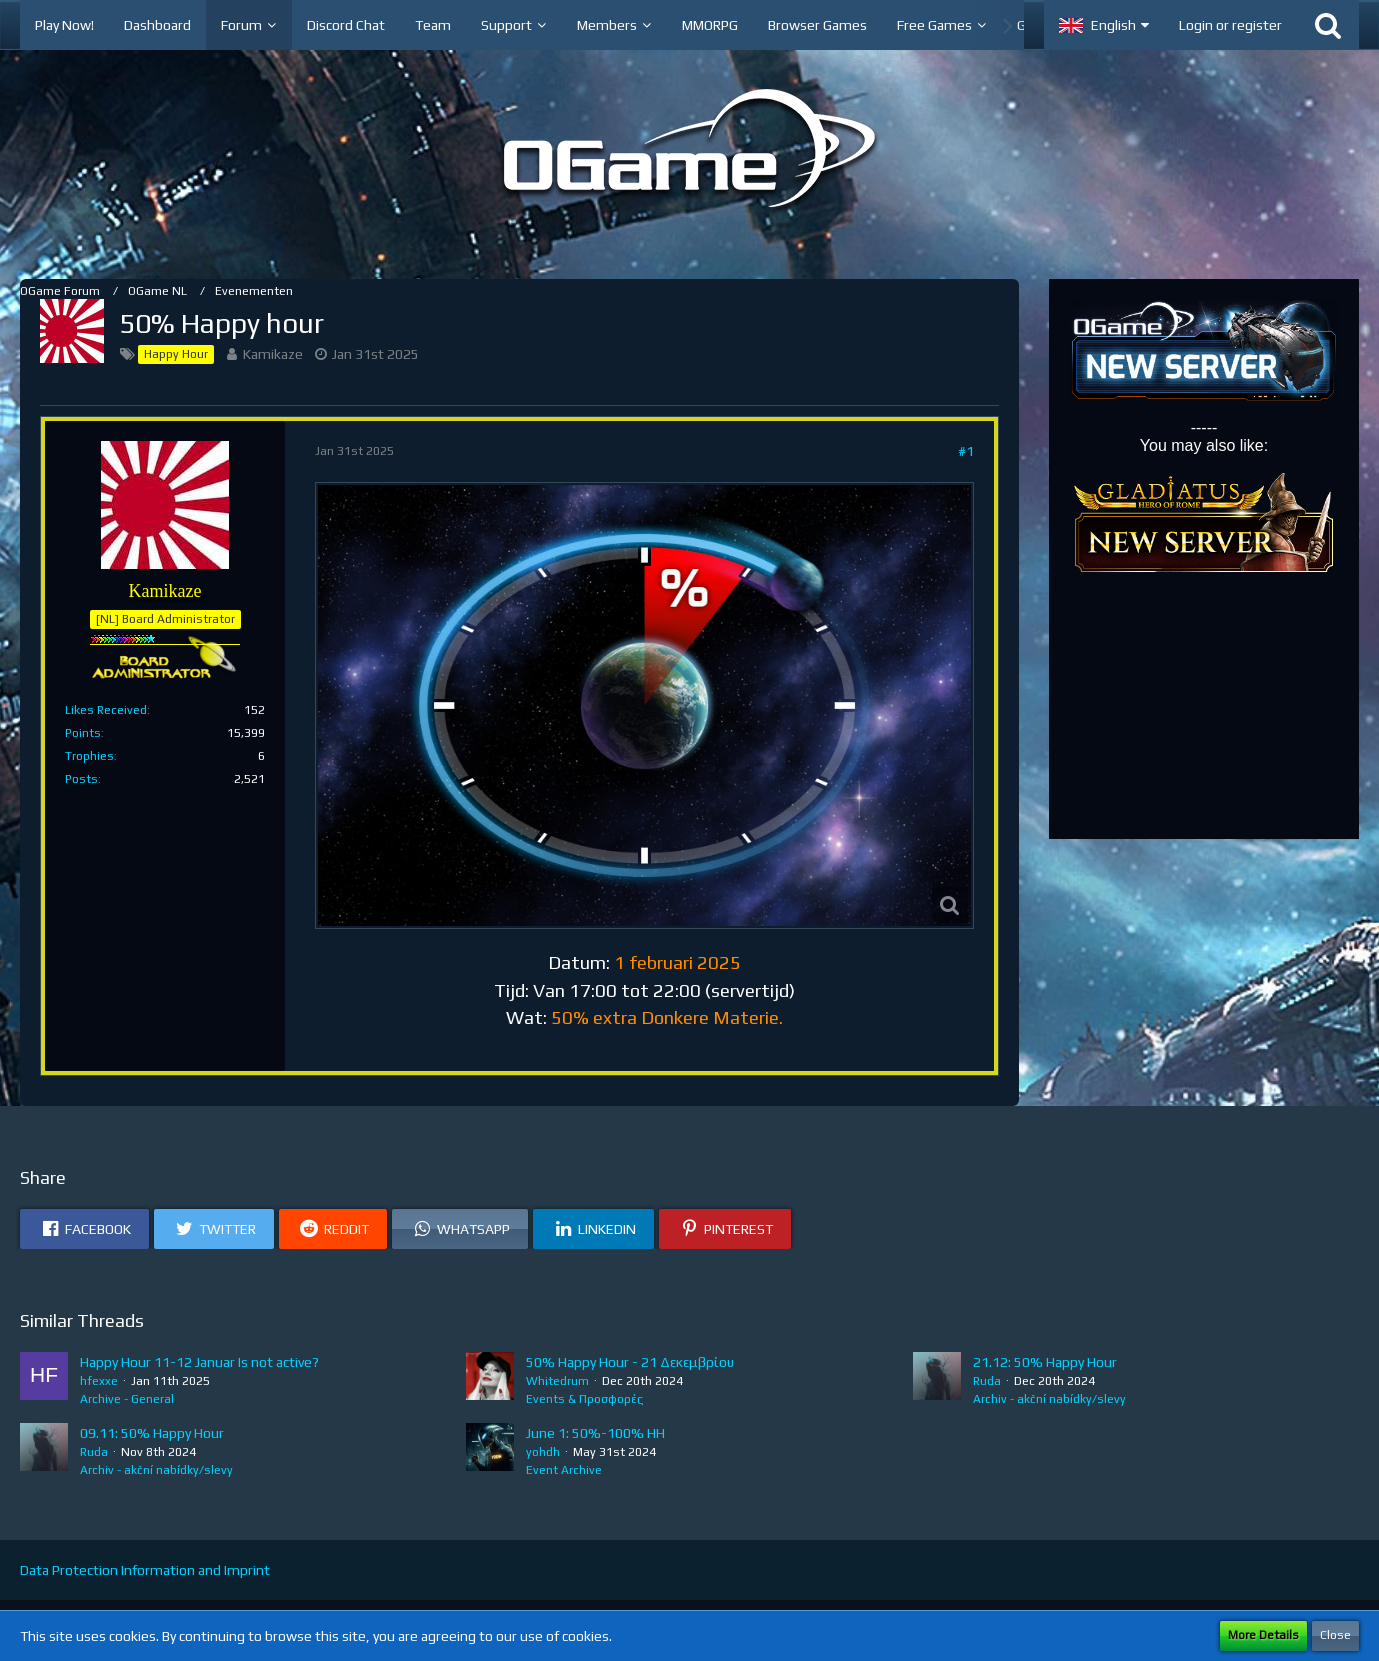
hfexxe (99, 1381)
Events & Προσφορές (584, 1399)
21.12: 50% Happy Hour (1045, 1362)
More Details (1263, 1635)
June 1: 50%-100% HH (595, 1433)
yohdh (543, 1452)
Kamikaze (273, 354)
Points (83, 733)
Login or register (1230, 25)
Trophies (89, 756)
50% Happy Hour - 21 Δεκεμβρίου (630, 1362)
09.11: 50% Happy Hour (152, 1433)
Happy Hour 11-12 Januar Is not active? (199, 1362)
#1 (966, 451)
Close (1335, 1635)
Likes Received (106, 710)
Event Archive (564, 1470)
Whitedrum (557, 1381)
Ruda (987, 1381)
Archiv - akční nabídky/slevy (1049, 1399)
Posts (81, 779)
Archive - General (127, 1399)
